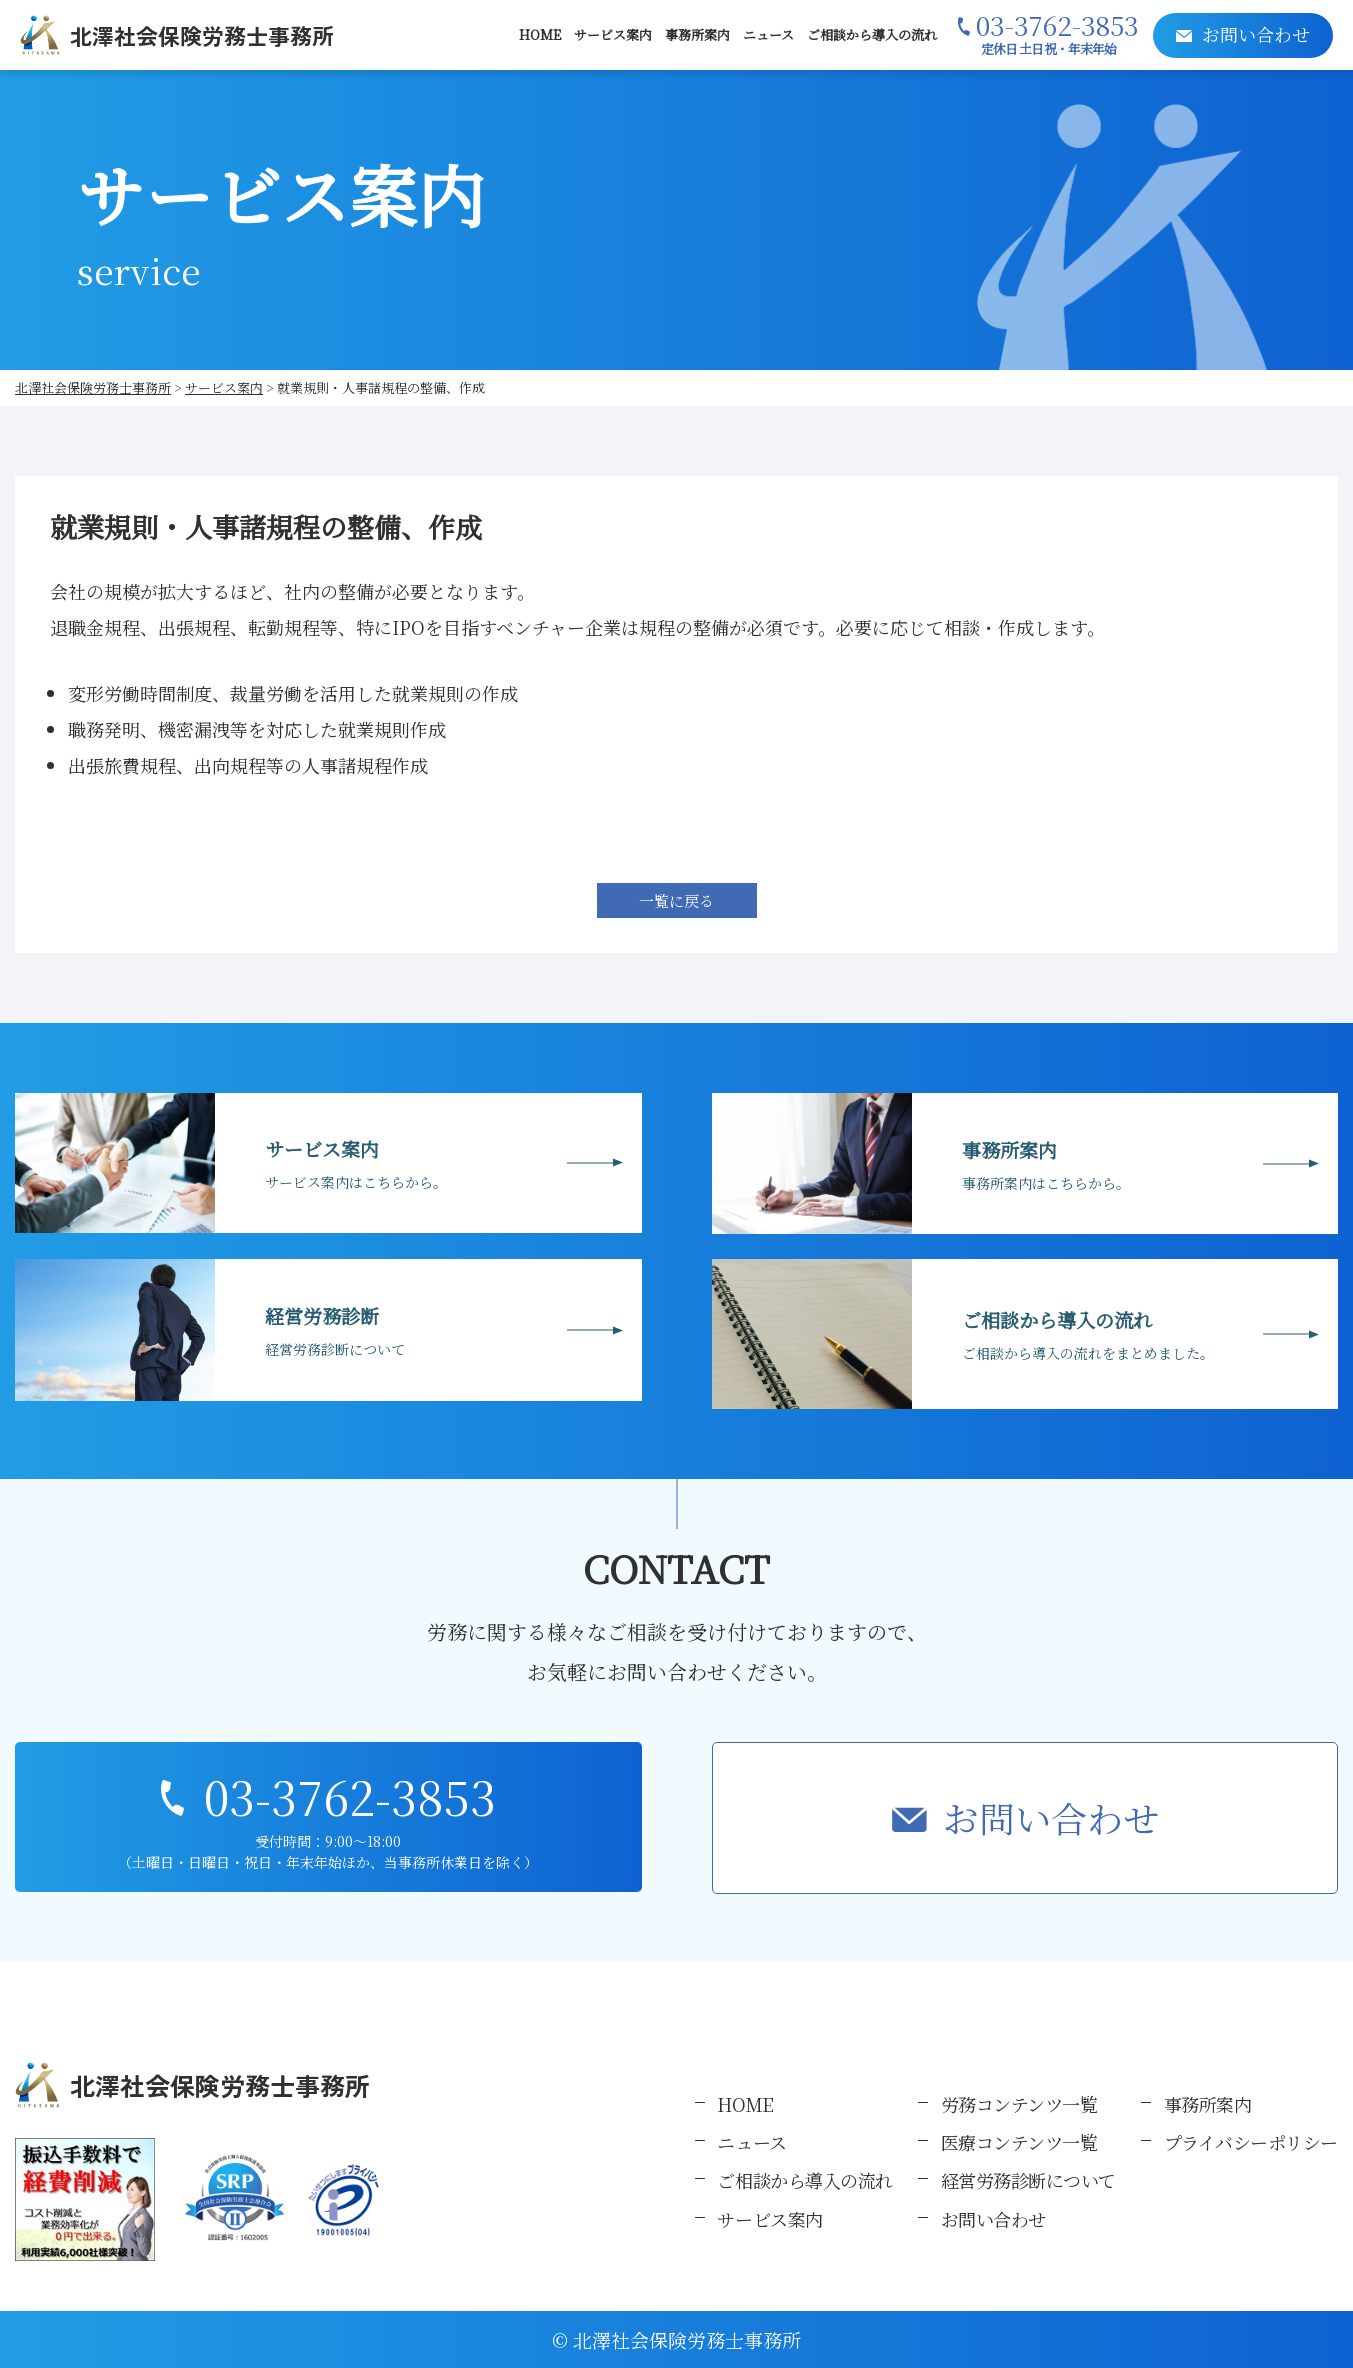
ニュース (768, 34)
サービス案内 (613, 34)
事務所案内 (697, 34)
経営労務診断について (1029, 2180)
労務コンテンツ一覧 (1019, 2104)
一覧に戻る (676, 900)
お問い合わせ (1051, 1817)
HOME (540, 34)
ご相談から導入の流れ (872, 34)
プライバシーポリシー (1251, 2142)
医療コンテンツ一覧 (1019, 2142)
